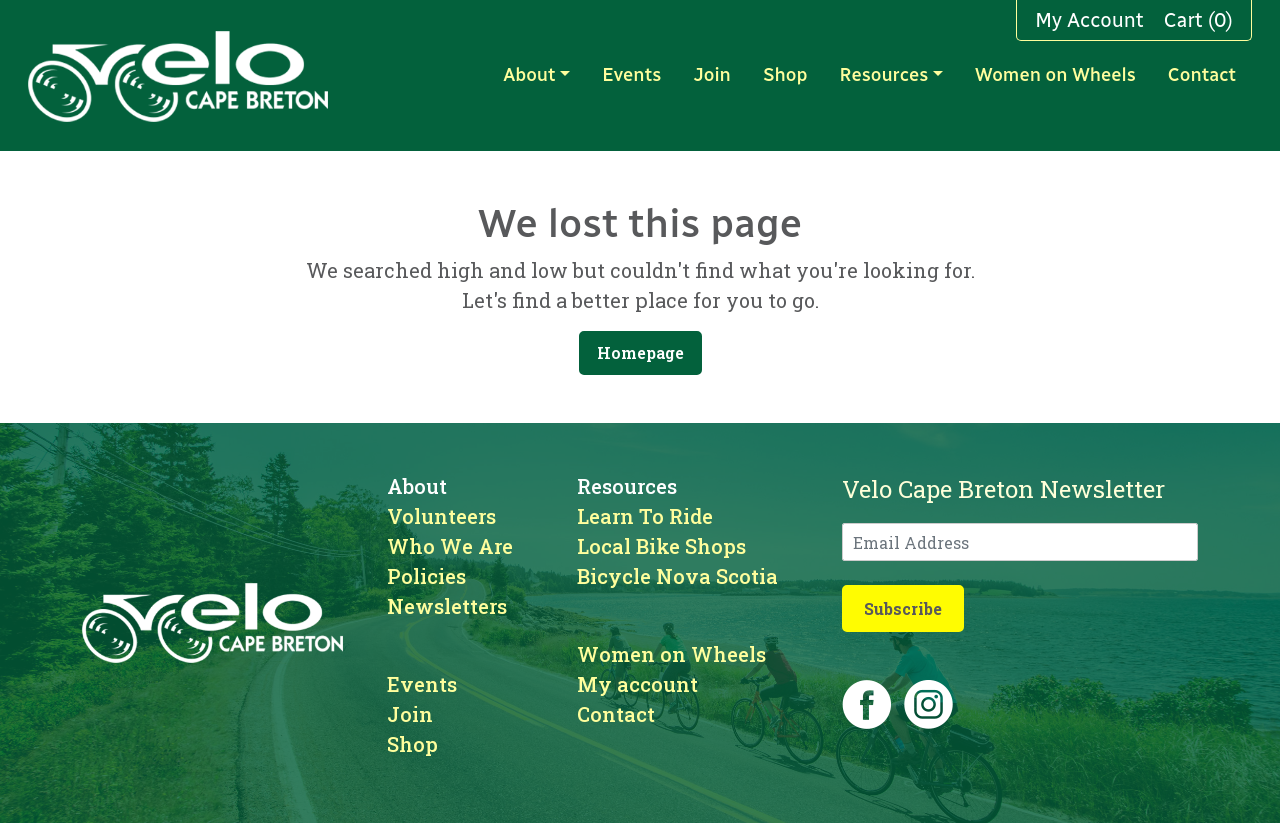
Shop (785, 75)
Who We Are (450, 546)
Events (631, 75)
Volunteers (441, 516)
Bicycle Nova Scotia (677, 576)
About (529, 75)
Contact (1202, 75)
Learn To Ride (645, 516)
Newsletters (447, 606)
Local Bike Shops (661, 546)
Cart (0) (1198, 20)
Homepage (640, 352)
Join (712, 75)
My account (637, 684)
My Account (1089, 20)
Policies (426, 576)
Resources (883, 75)
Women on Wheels (1055, 75)
